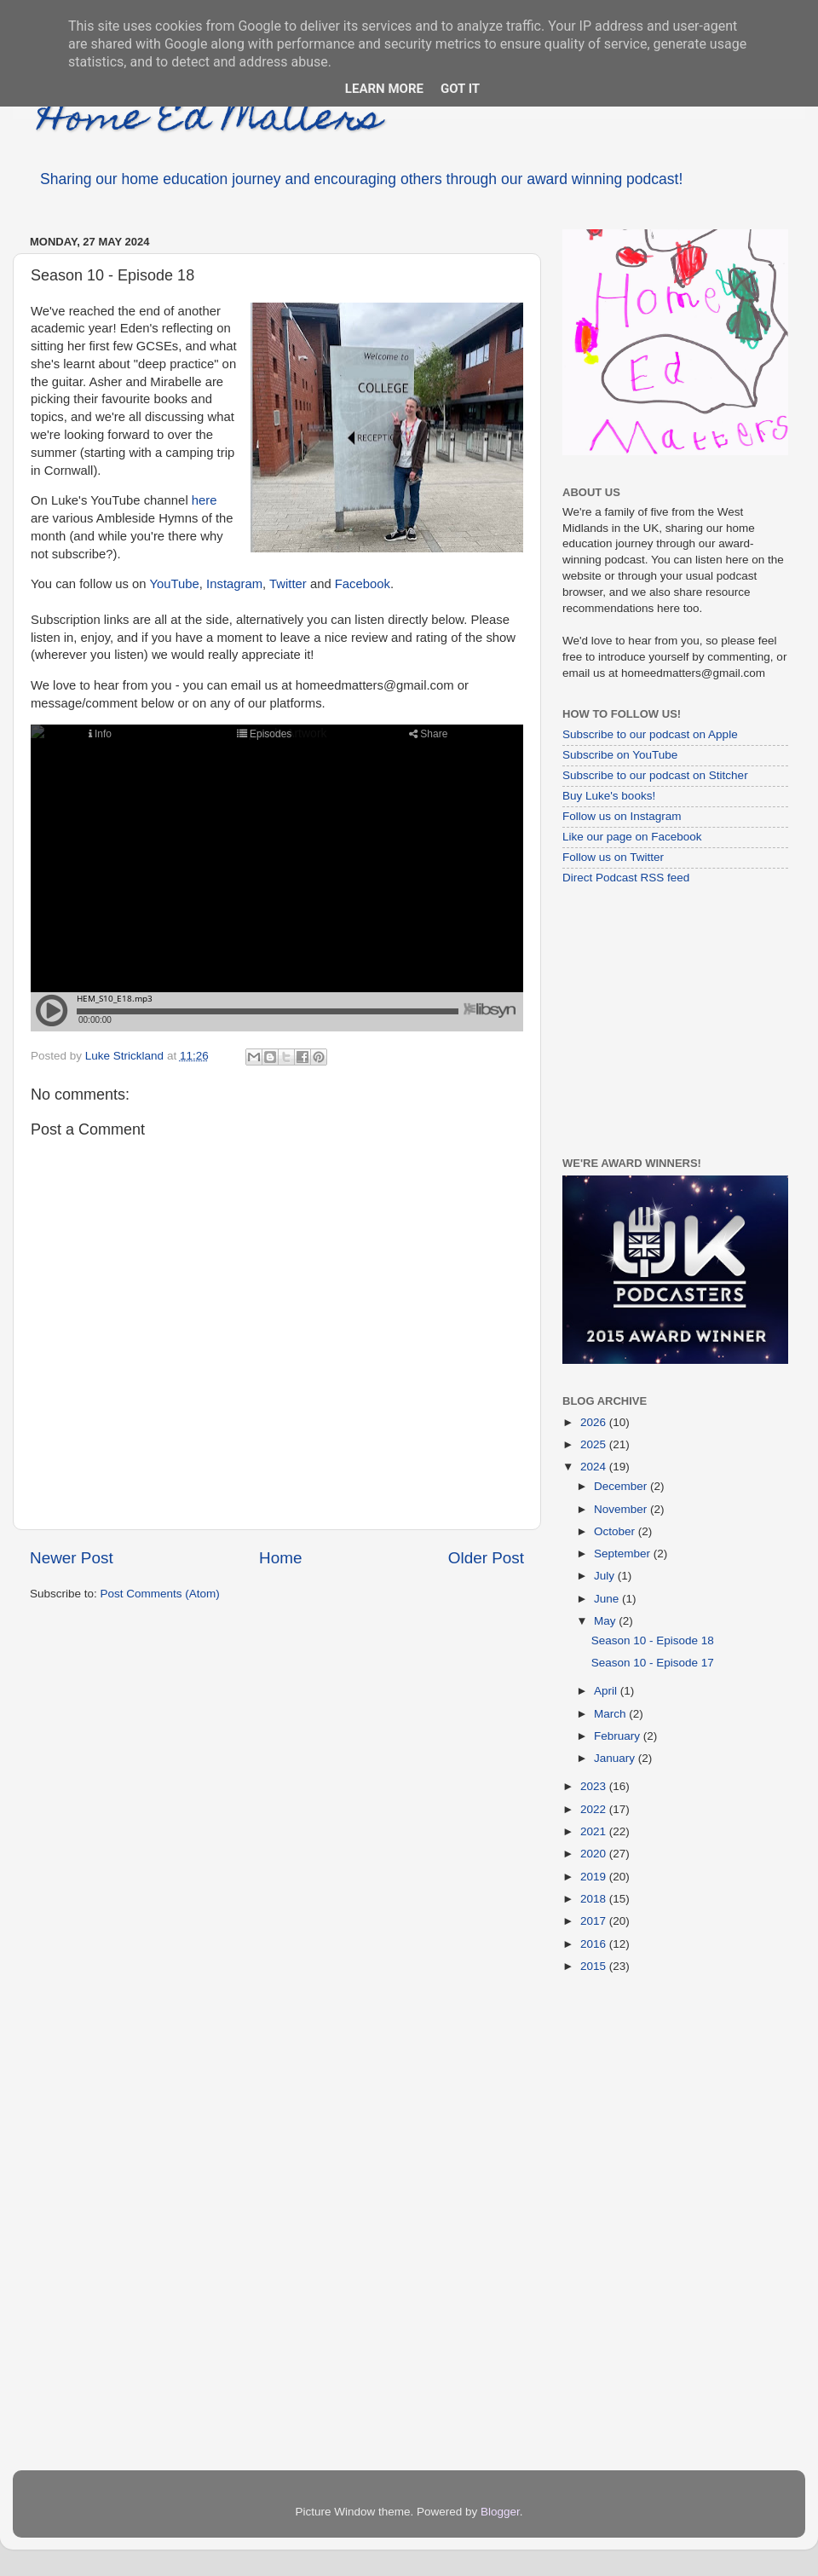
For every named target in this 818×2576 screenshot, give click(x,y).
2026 (594, 1422)
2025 (594, 1444)
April (607, 1690)
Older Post (486, 1558)
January (616, 1758)
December (622, 1486)
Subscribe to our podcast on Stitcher (655, 775)
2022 (594, 1809)
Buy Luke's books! (608, 795)
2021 (594, 1831)
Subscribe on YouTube (619, 754)
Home (280, 1558)
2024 (594, 1466)
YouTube (174, 584)
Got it (460, 88)
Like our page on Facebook (632, 836)
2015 (594, 1966)
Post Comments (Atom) (160, 1593)
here (204, 500)
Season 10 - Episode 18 (652, 1640)
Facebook (362, 584)
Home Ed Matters (210, 121)
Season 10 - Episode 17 (652, 1662)
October (616, 1531)
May (606, 1620)
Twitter (288, 584)
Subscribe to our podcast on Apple (650, 734)
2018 (594, 1898)
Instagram (234, 584)
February (618, 1736)
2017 (594, 1921)
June (608, 1598)
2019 (594, 1876)
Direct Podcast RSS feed (625, 877)
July (606, 1575)
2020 (594, 1853)
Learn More (384, 88)
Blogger (500, 2511)
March (611, 1713)
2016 (594, 1944)
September (624, 1553)
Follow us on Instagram (622, 816)
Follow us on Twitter (613, 857)
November (622, 1509)
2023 (594, 1786)
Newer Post (71, 1558)
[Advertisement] (668, 1020)
